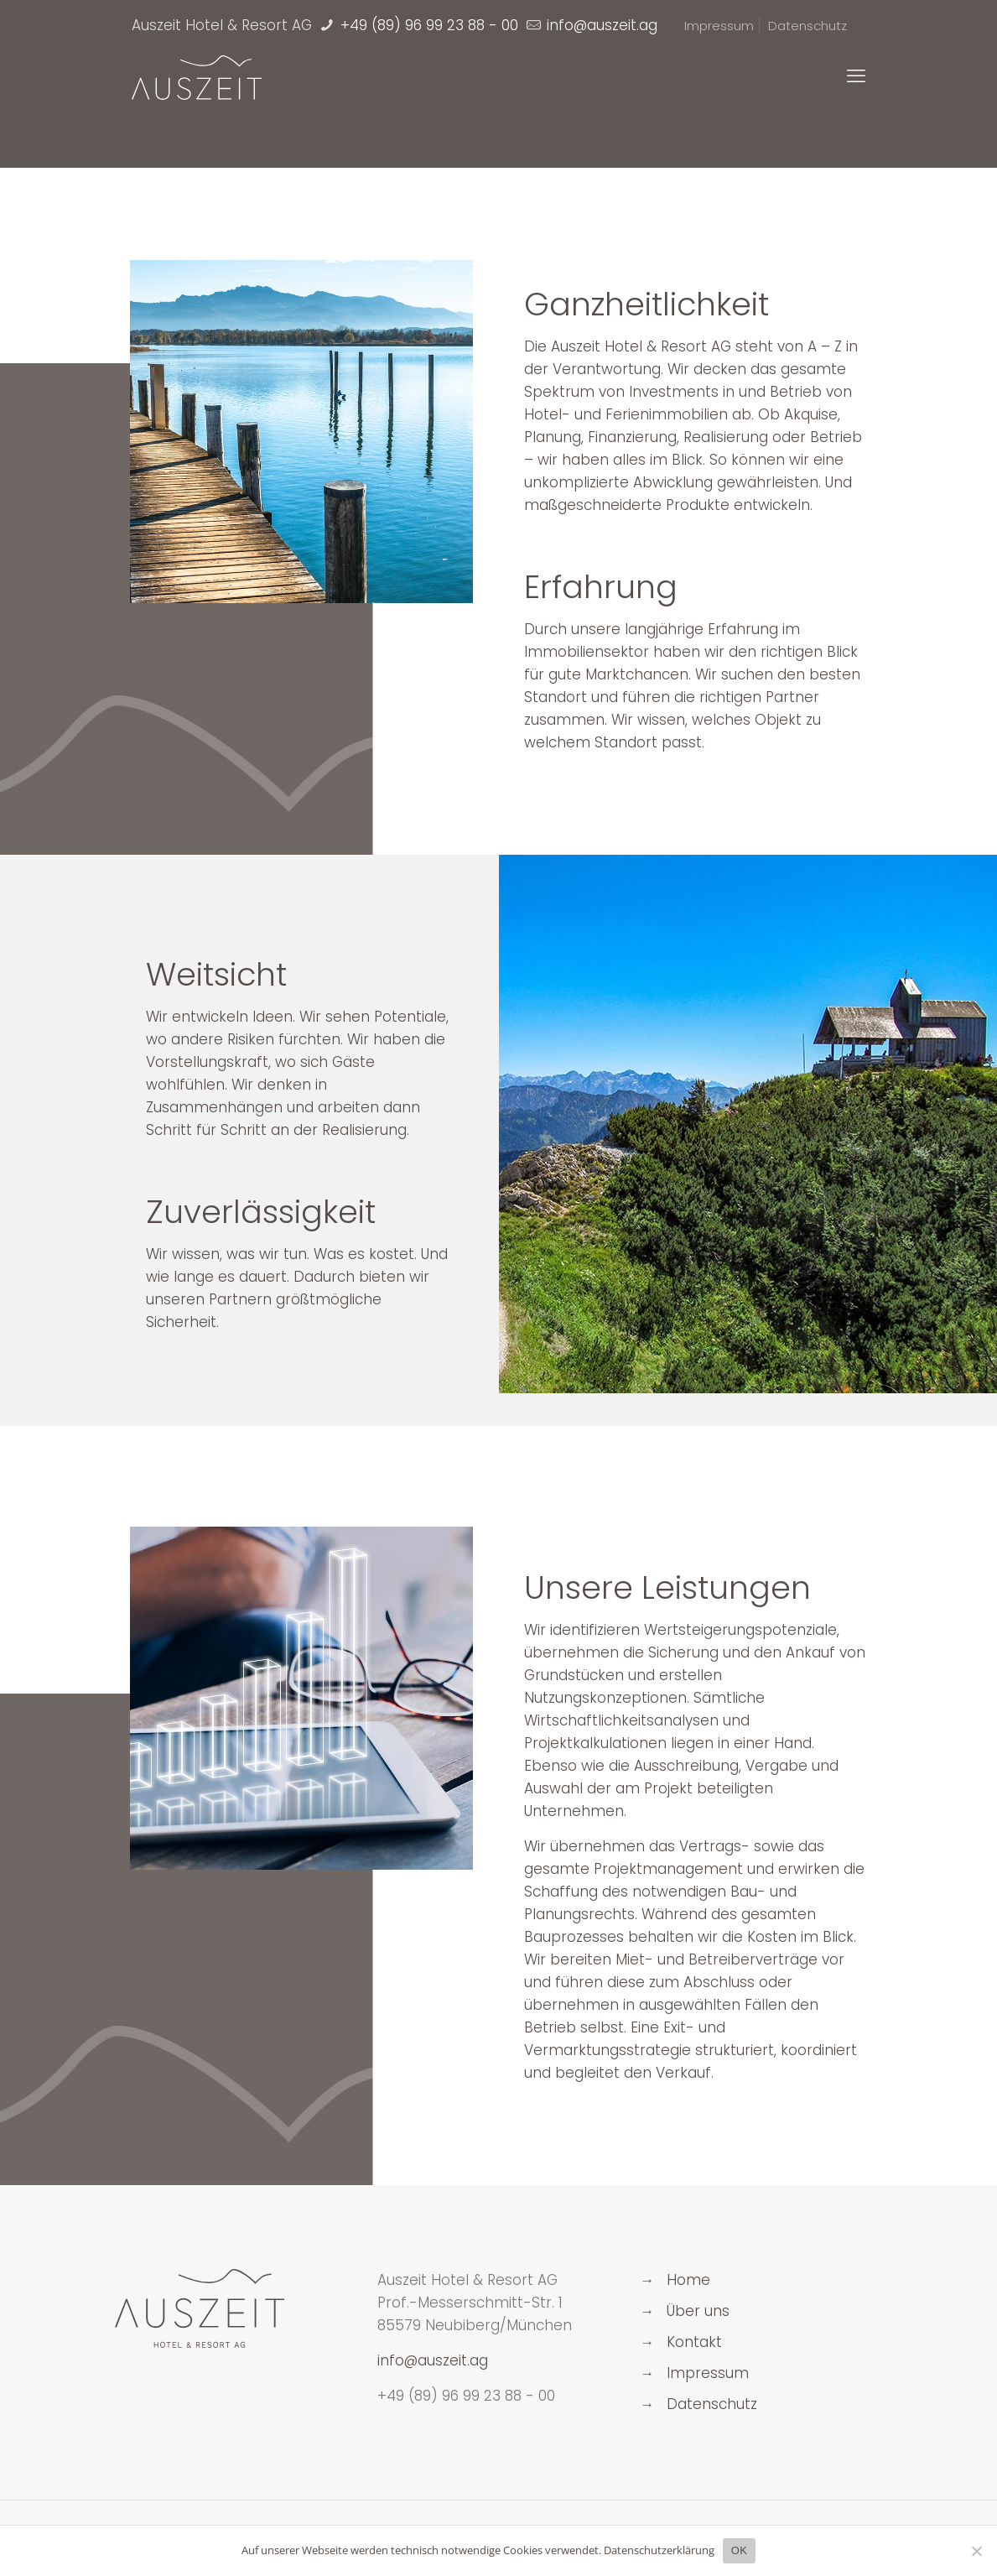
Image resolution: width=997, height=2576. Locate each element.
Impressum (719, 25)
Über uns (698, 2311)
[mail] (600, 25)
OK (739, 2550)
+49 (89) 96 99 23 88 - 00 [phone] (427, 25)
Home (688, 2280)
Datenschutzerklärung (659, 2550)
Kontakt (694, 2342)
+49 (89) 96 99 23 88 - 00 (466, 2396)
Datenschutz (807, 25)
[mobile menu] (856, 76)
